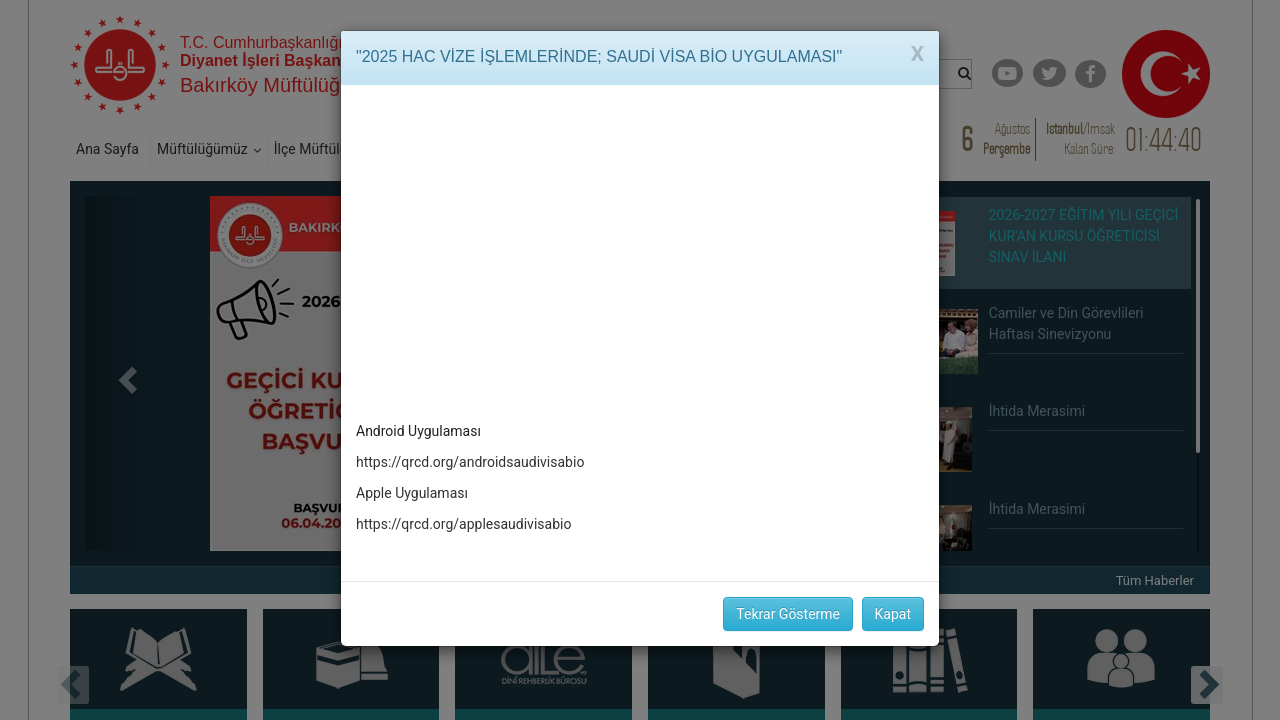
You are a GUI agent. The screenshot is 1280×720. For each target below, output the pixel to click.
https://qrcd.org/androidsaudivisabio (470, 462)
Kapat (893, 614)
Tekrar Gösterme (788, 614)
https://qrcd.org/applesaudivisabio (463, 524)
